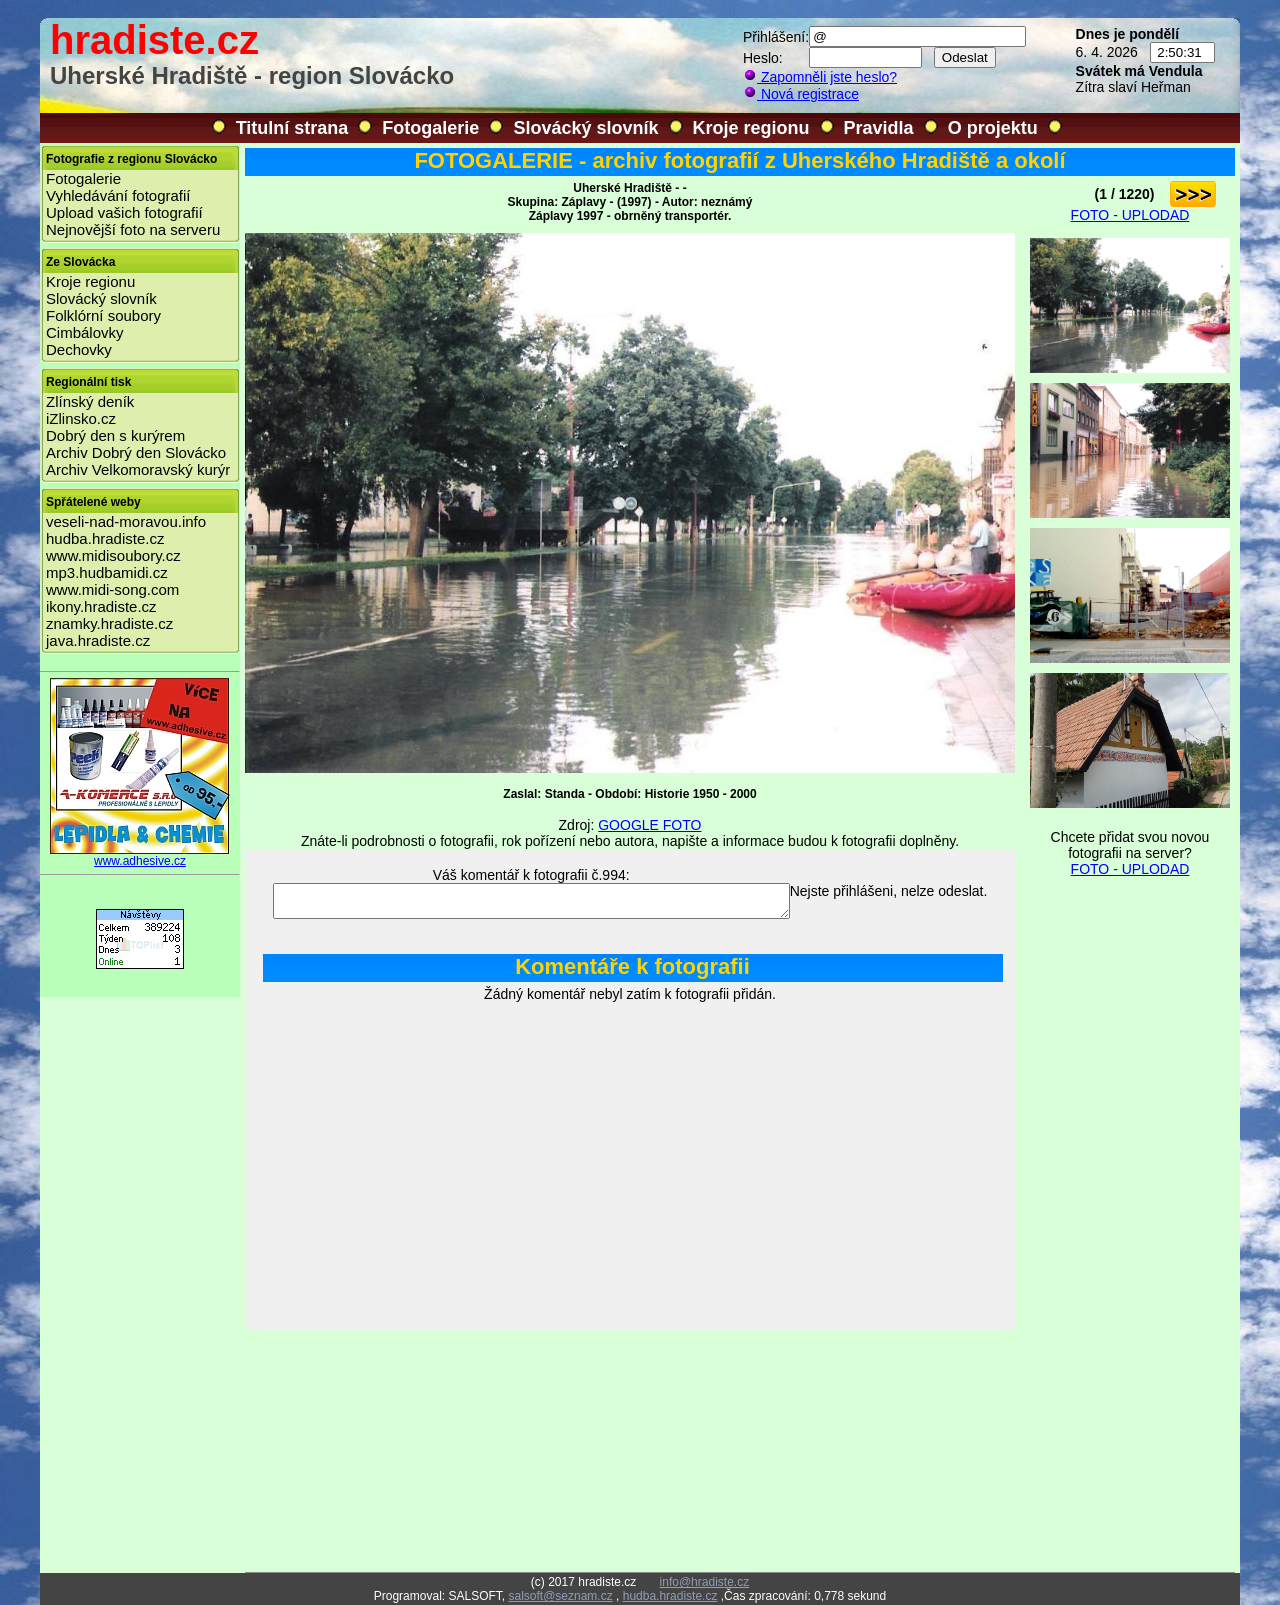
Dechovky (79, 349)
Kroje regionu (751, 128)
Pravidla (879, 128)
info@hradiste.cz (705, 1582)
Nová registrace (801, 94)
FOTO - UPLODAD (1130, 215)
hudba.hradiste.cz (105, 538)
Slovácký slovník (585, 128)
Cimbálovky (85, 332)
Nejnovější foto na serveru (133, 229)
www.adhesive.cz (140, 855)
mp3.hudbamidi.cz (107, 572)
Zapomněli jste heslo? (820, 77)
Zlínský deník (90, 401)
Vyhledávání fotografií (118, 195)
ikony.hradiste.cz (101, 606)
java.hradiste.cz (98, 640)
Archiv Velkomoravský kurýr (138, 469)
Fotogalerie (430, 128)
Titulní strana (292, 128)
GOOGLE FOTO (649, 825)
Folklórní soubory (103, 315)
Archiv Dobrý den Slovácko (136, 452)
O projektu (993, 128)
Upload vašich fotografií (124, 212)
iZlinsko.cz (81, 418)
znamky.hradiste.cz (109, 623)
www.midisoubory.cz (113, 555)
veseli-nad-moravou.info (126, 521)
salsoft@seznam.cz (560, 1596)
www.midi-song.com (112, 589)
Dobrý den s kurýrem (115, 435)
